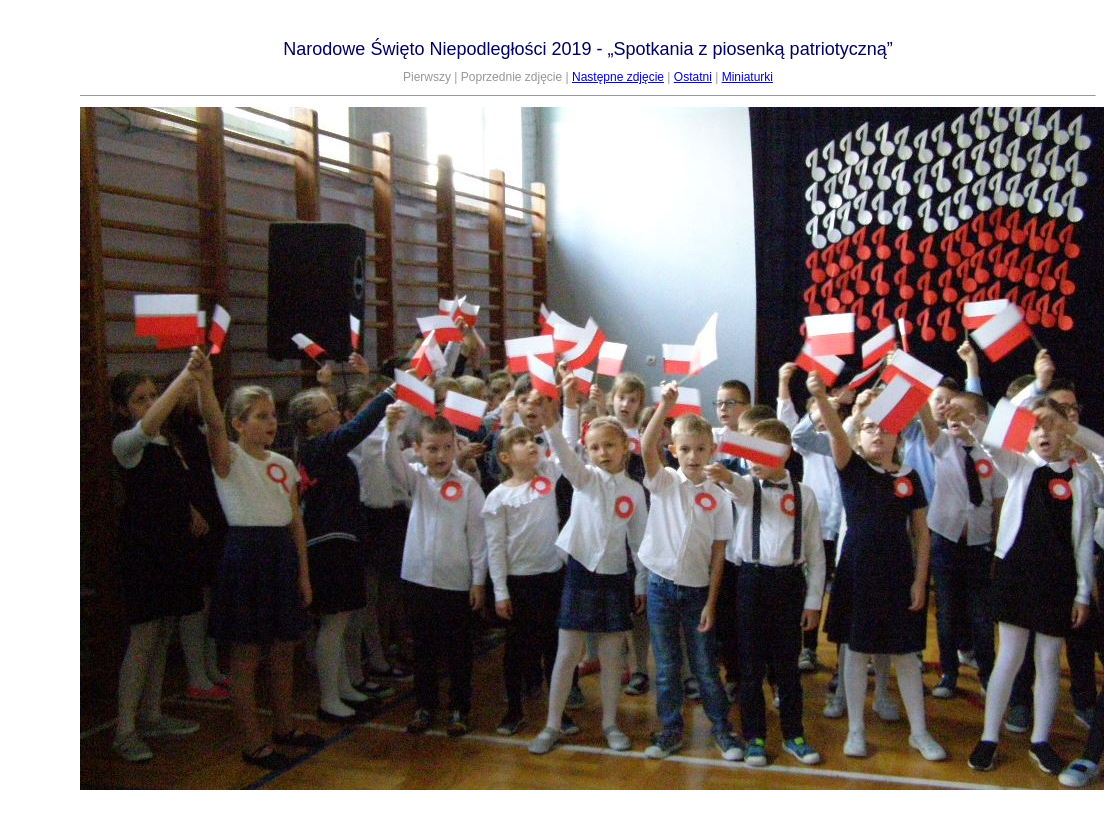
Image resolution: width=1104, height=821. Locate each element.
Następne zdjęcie (618, 77)
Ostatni (693, 77)
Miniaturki (747, 77)
